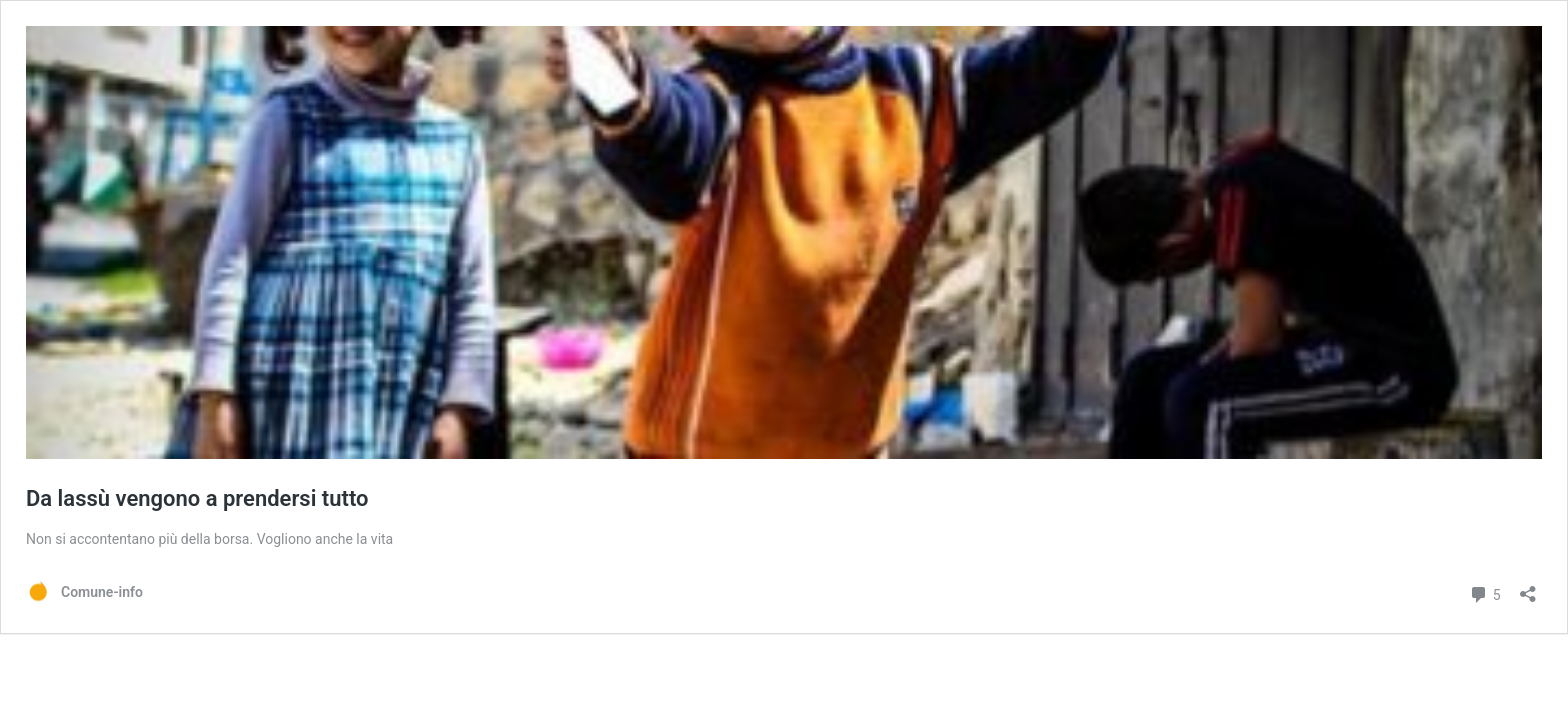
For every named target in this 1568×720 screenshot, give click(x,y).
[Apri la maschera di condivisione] (1528, 587)
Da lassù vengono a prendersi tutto (197, 498)
